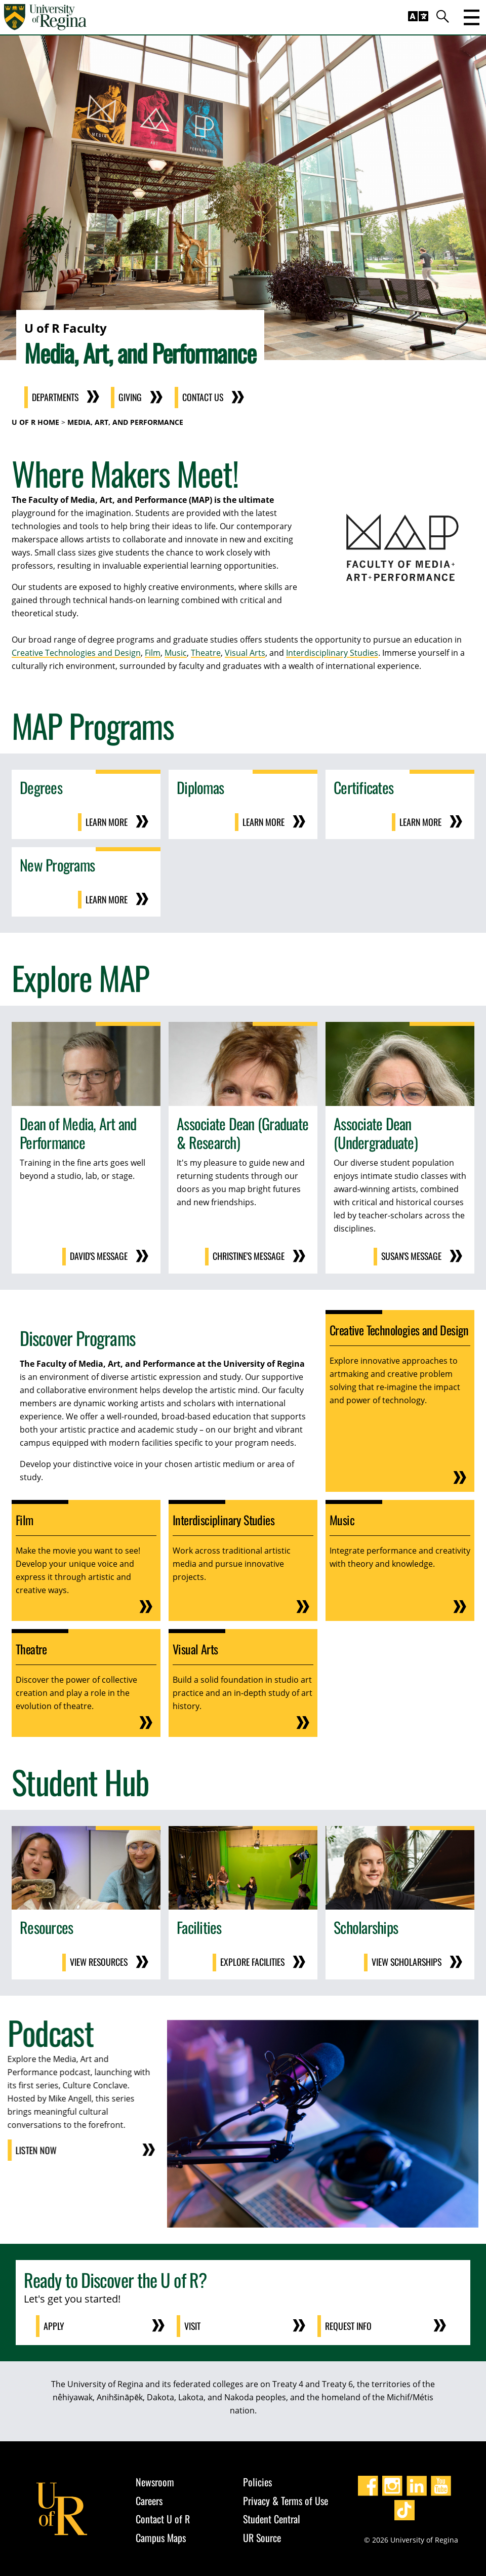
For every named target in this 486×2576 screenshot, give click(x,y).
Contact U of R (163, 2516)
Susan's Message (409, 1255)
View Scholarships (405, 1960)
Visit (193, 2324)
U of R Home (35, 422)
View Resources (98, 1960)
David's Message (98, 1255)
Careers (149, 2498)
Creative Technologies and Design (76, 652)
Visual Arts (245, 652)
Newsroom (155, 2479)
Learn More (106, 821)
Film (152, 652)
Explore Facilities (252, 1960)
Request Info (349, 2324)
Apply (54, 2324)
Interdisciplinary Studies (332, 652)
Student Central (271, 2516)
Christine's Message (247, 1255)
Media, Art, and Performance (125, 422)
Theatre (206, 652)
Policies (257, 2479)
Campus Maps (161, 2535)
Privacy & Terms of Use (285, 2498)
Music (176, 652)
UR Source (262, 2535)
